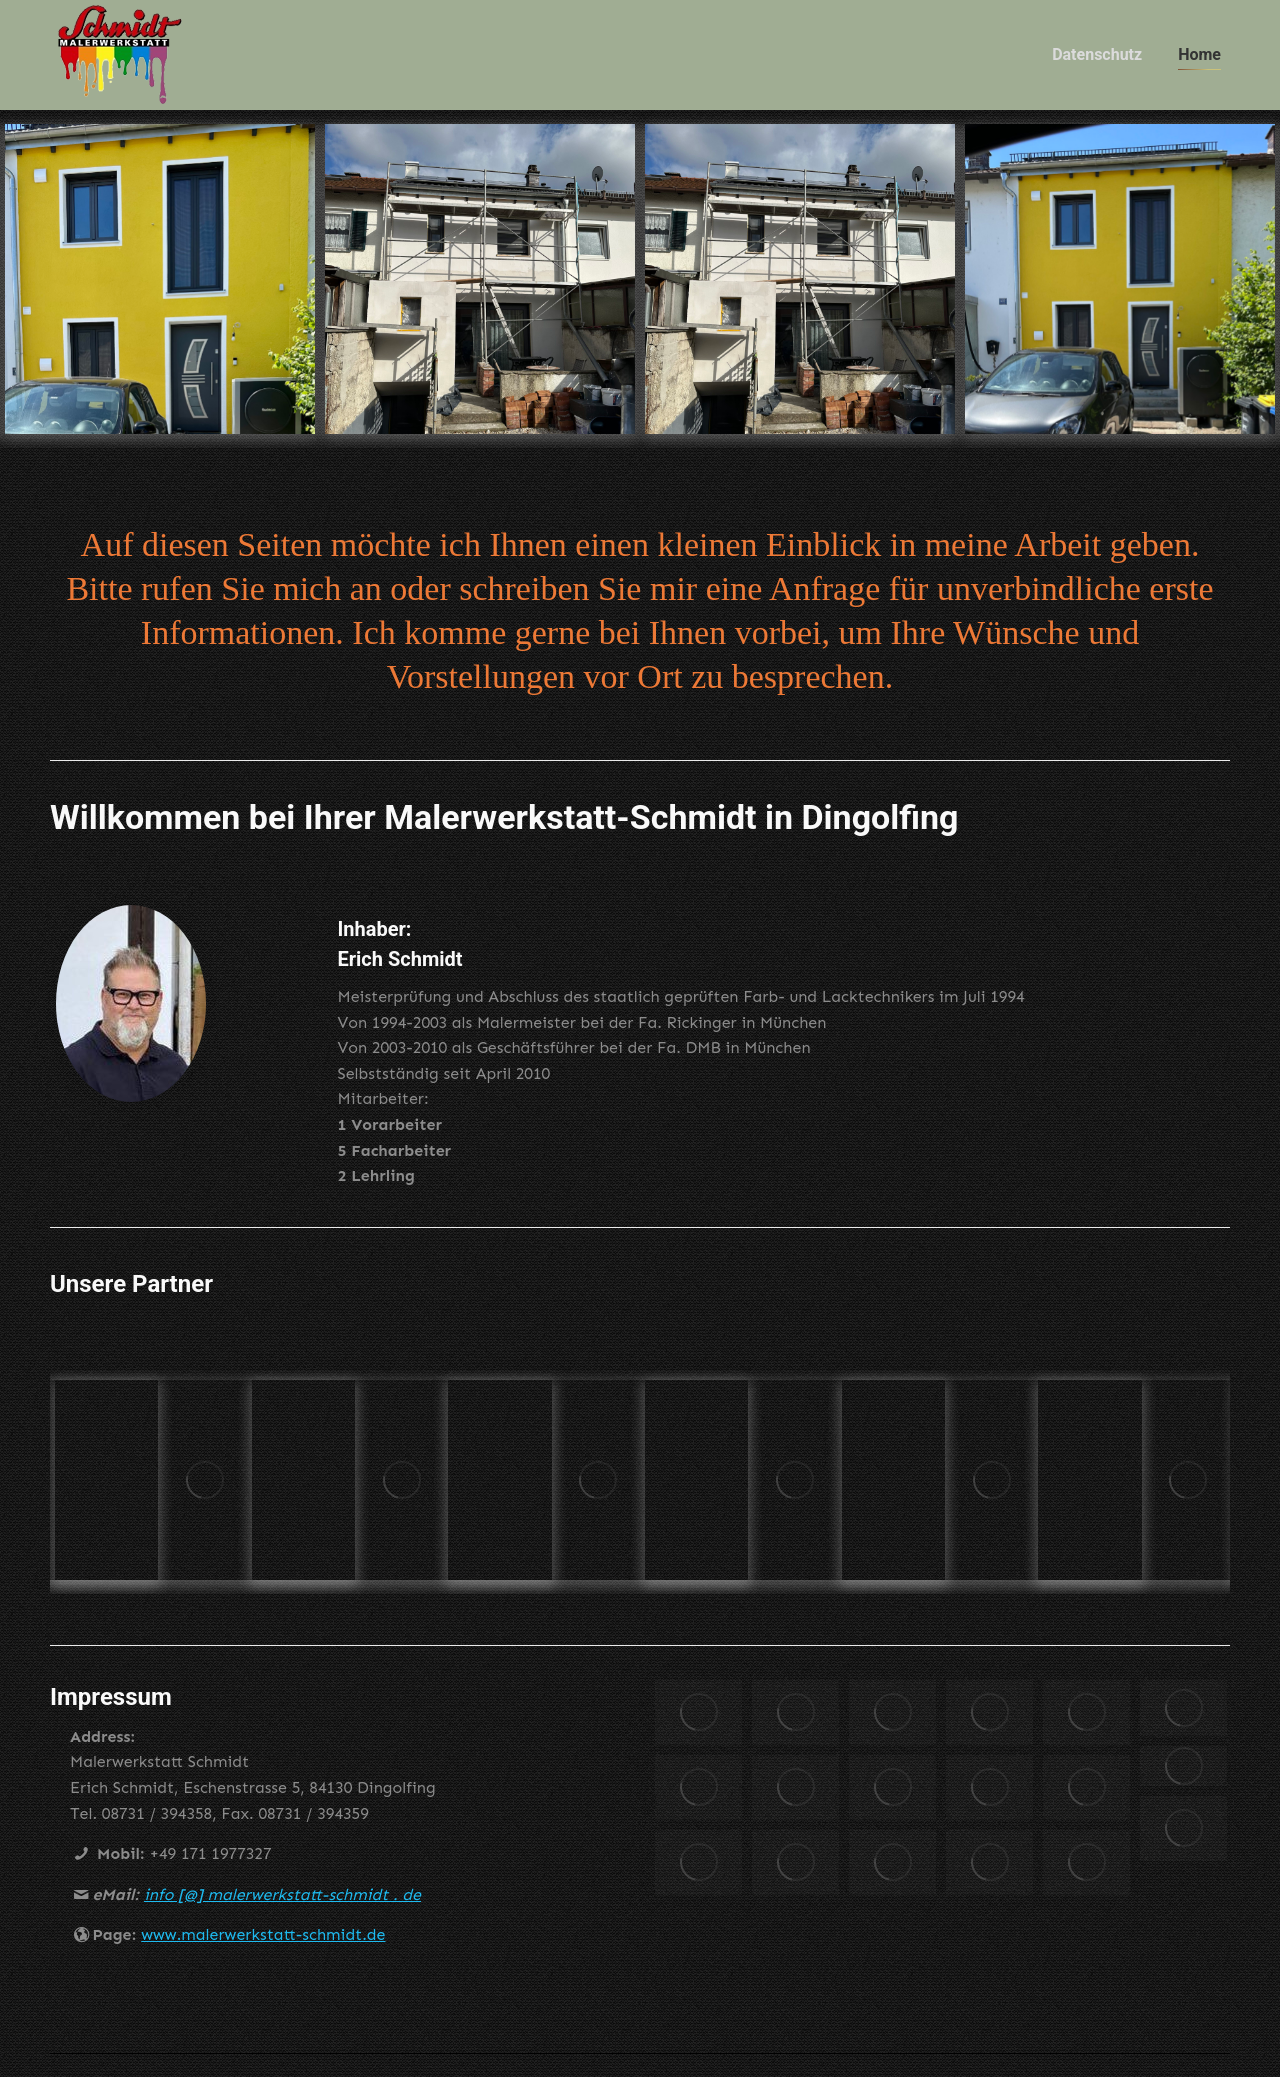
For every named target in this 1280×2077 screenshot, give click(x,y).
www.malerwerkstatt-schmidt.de (263, 1974)
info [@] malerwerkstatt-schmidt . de (282, 1934)
